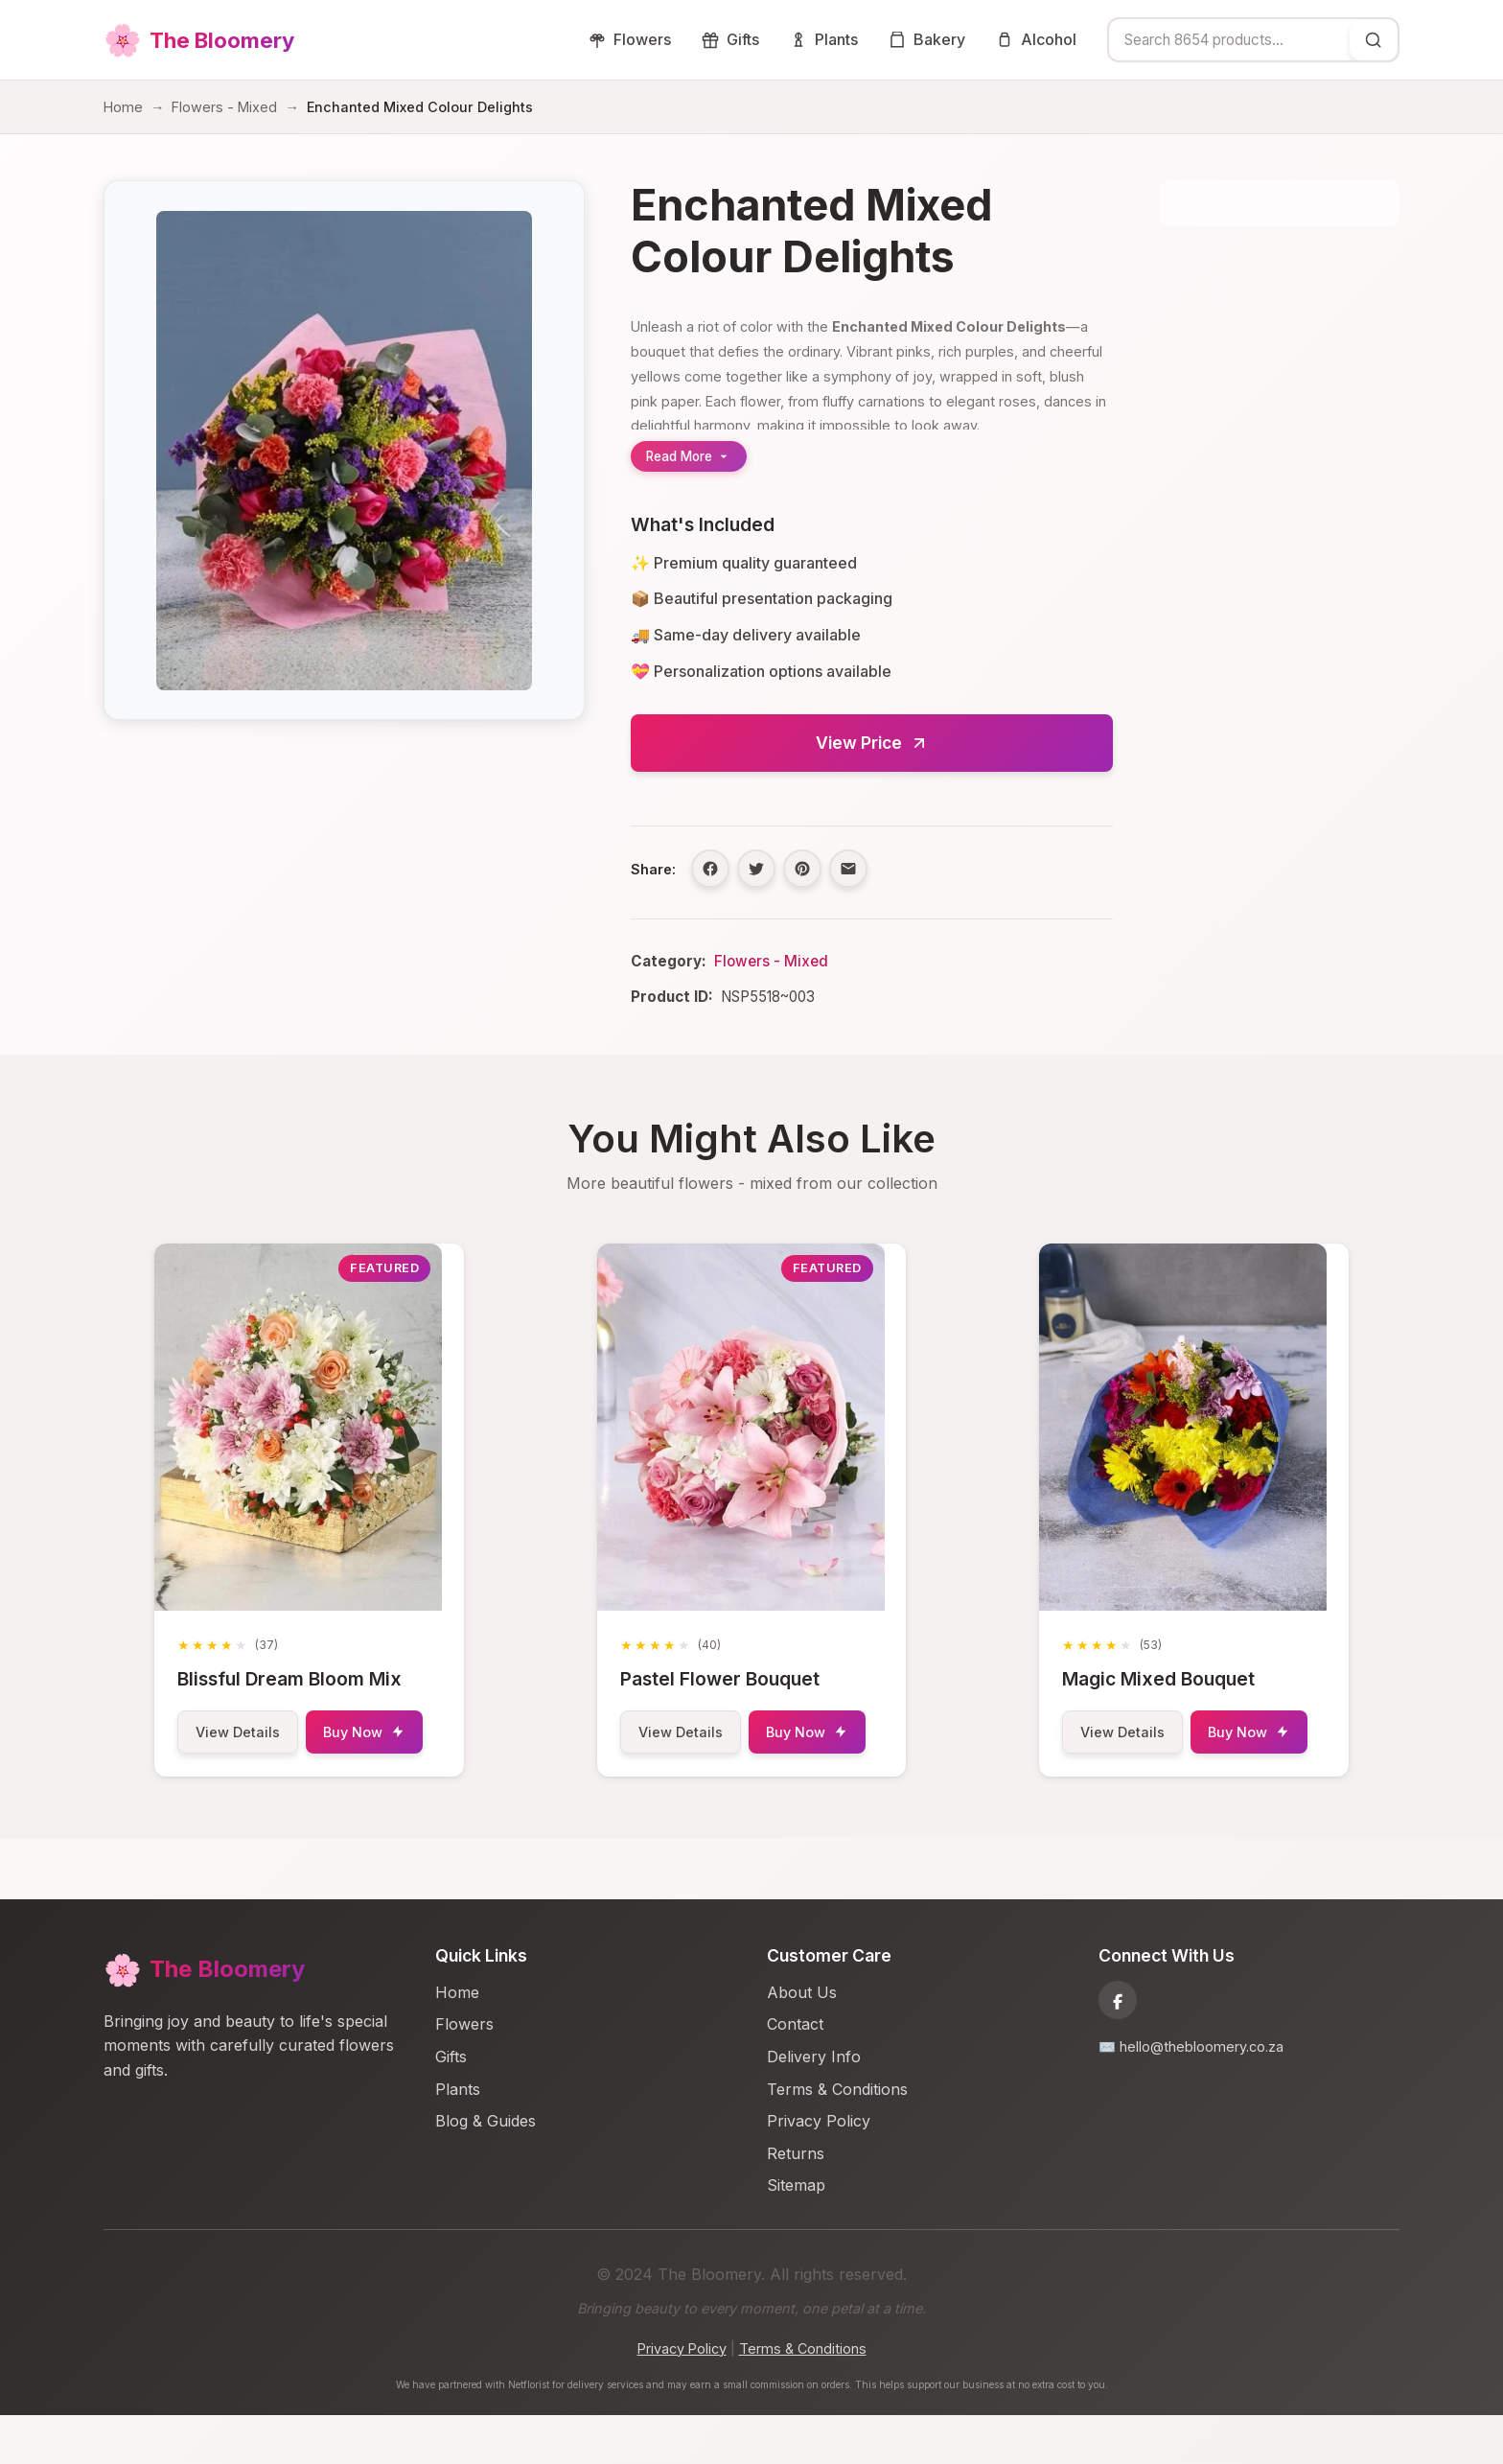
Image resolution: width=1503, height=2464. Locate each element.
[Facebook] (1117, 2049)
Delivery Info (814, 2105)
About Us (802, 2041)
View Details (249, 1732)
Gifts (730, 39)
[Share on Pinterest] (802, 868)
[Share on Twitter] (756, 868)
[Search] (1374, 40)
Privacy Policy (818, 2169)
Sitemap (796, 2233)
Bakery (927, 39)
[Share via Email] (848, 868)
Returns (795, 2202)
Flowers (630, 39)
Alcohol (1036, 39)
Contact (795, 2072)
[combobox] (1229, 39)
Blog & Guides (485, 2169)
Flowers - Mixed (224, 107)
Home (123, 107)
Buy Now (247, 1782)
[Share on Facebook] (710, 868)
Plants (824, 39)
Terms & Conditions (837, 2138)
